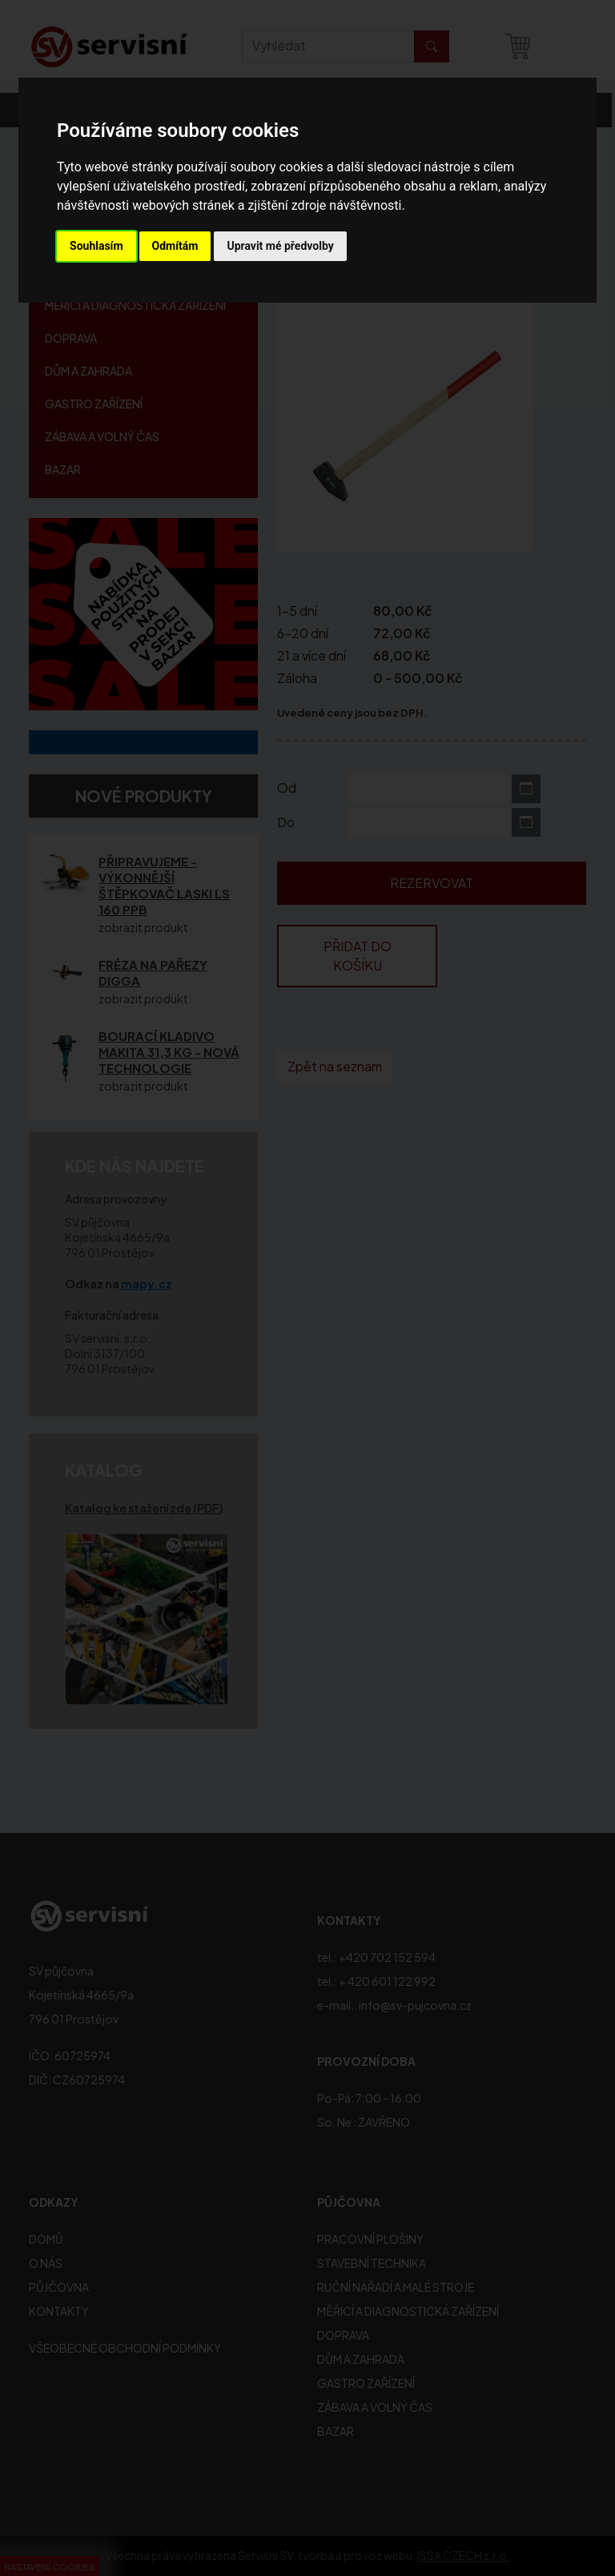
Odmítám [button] (175, 245)
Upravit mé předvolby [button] (280, 245)
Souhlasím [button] (96, 245)
